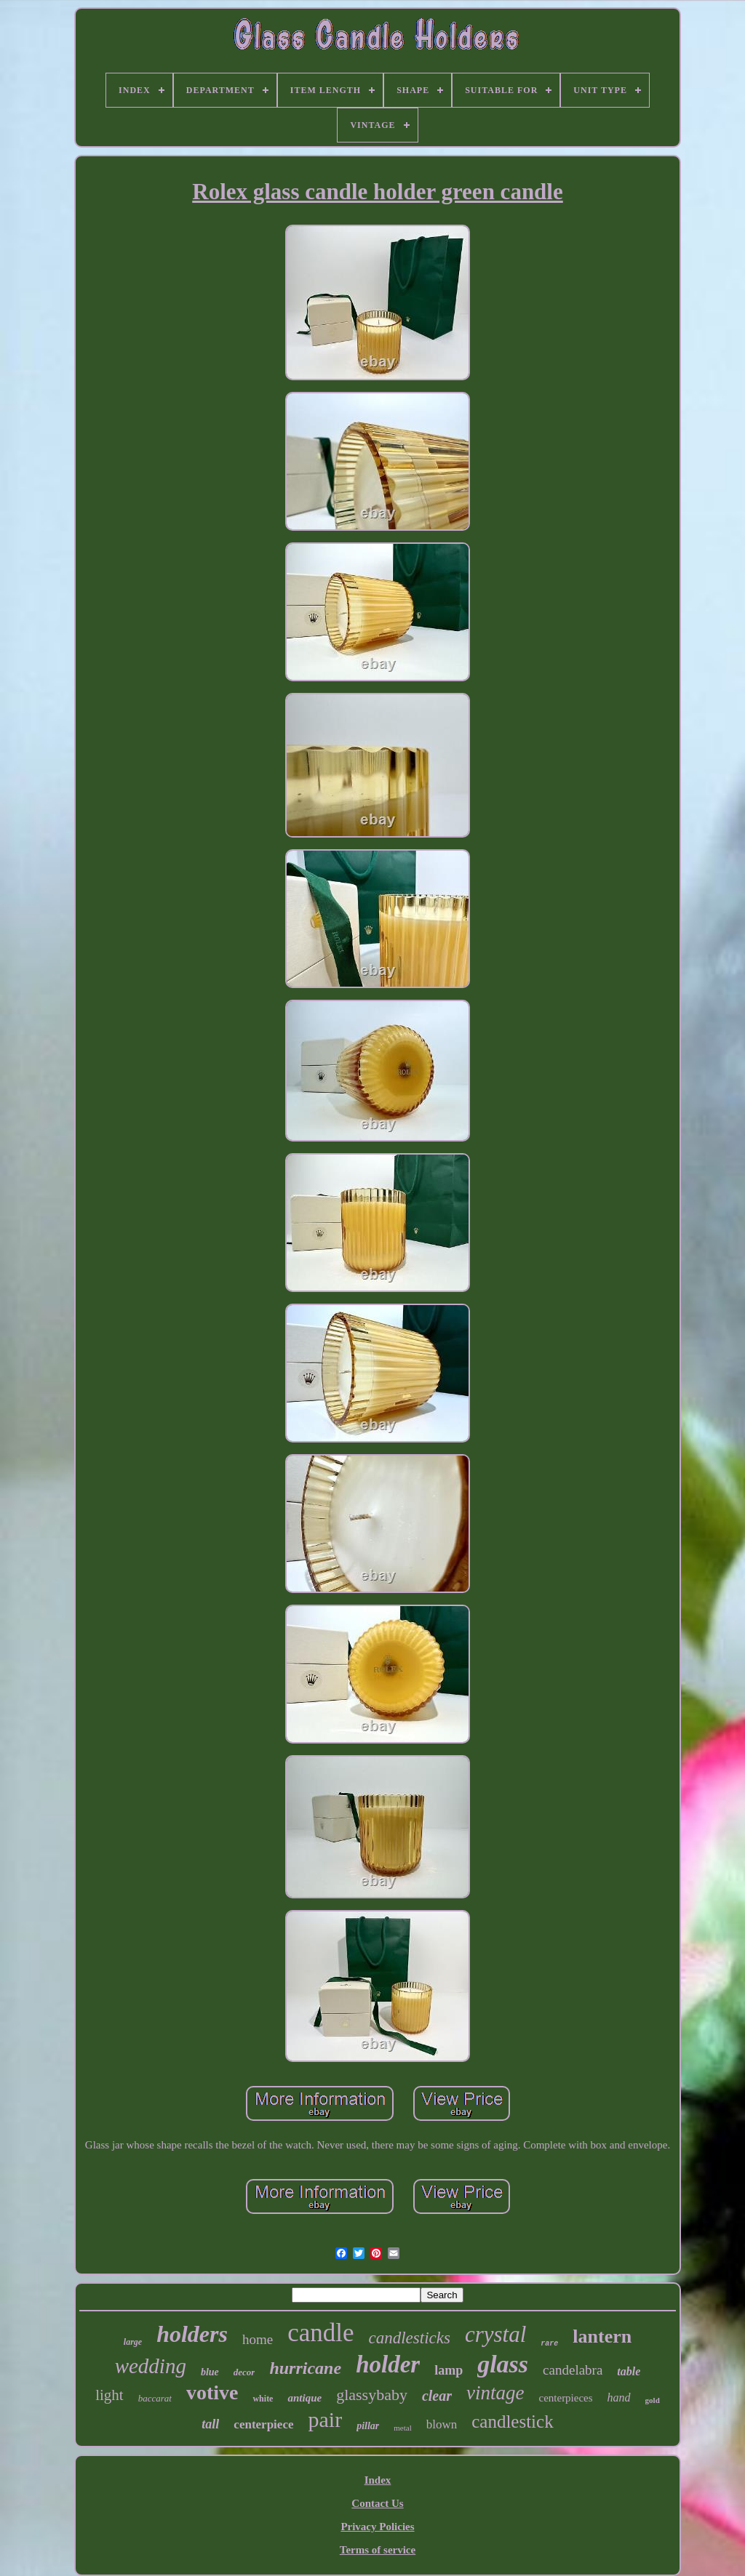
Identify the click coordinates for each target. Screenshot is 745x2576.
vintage (495, 2393)
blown (442, 2424)
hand (619, 2397)
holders (192, 2334)
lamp (448, 2370)
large (133, 2342)
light (109, 2395)
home (257, 2339)
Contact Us (377, 2503)
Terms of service (377, 2550)
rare (549, 2344)
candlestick (512, 2421)
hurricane (305, 2368)
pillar (367, 2425)
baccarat (155, 2398)
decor (244, 2372)
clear (437, 2396)
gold (652, 2400)
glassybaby (371, 2395)
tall (210, 2424)
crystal (495, 2334)
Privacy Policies (377, 2526)
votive (212, 2392)
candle (320, 2333)
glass (502, 2364)
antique (304, 2398)
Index (377, 2480)
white (262, 2399)
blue (210, 2372)
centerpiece (263, 2424)
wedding (150, 2366)
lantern (602, 2336)
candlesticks (409, 2338)
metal (402, 2427)
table (628, 2371)
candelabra (572, 2370)
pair (325, 2419)
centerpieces (565, 2398)
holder (388, 2364)
